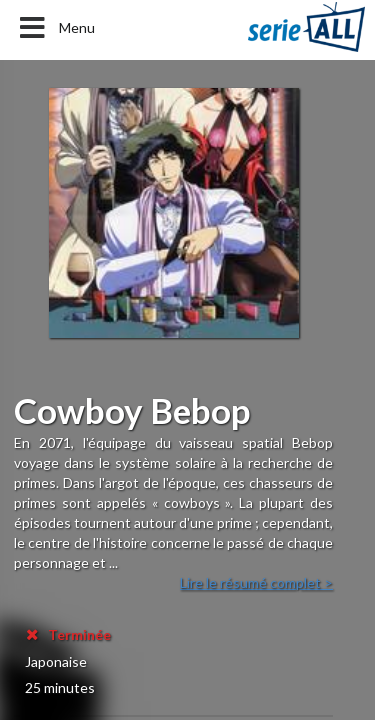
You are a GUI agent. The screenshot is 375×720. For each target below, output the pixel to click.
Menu (55, 28)
